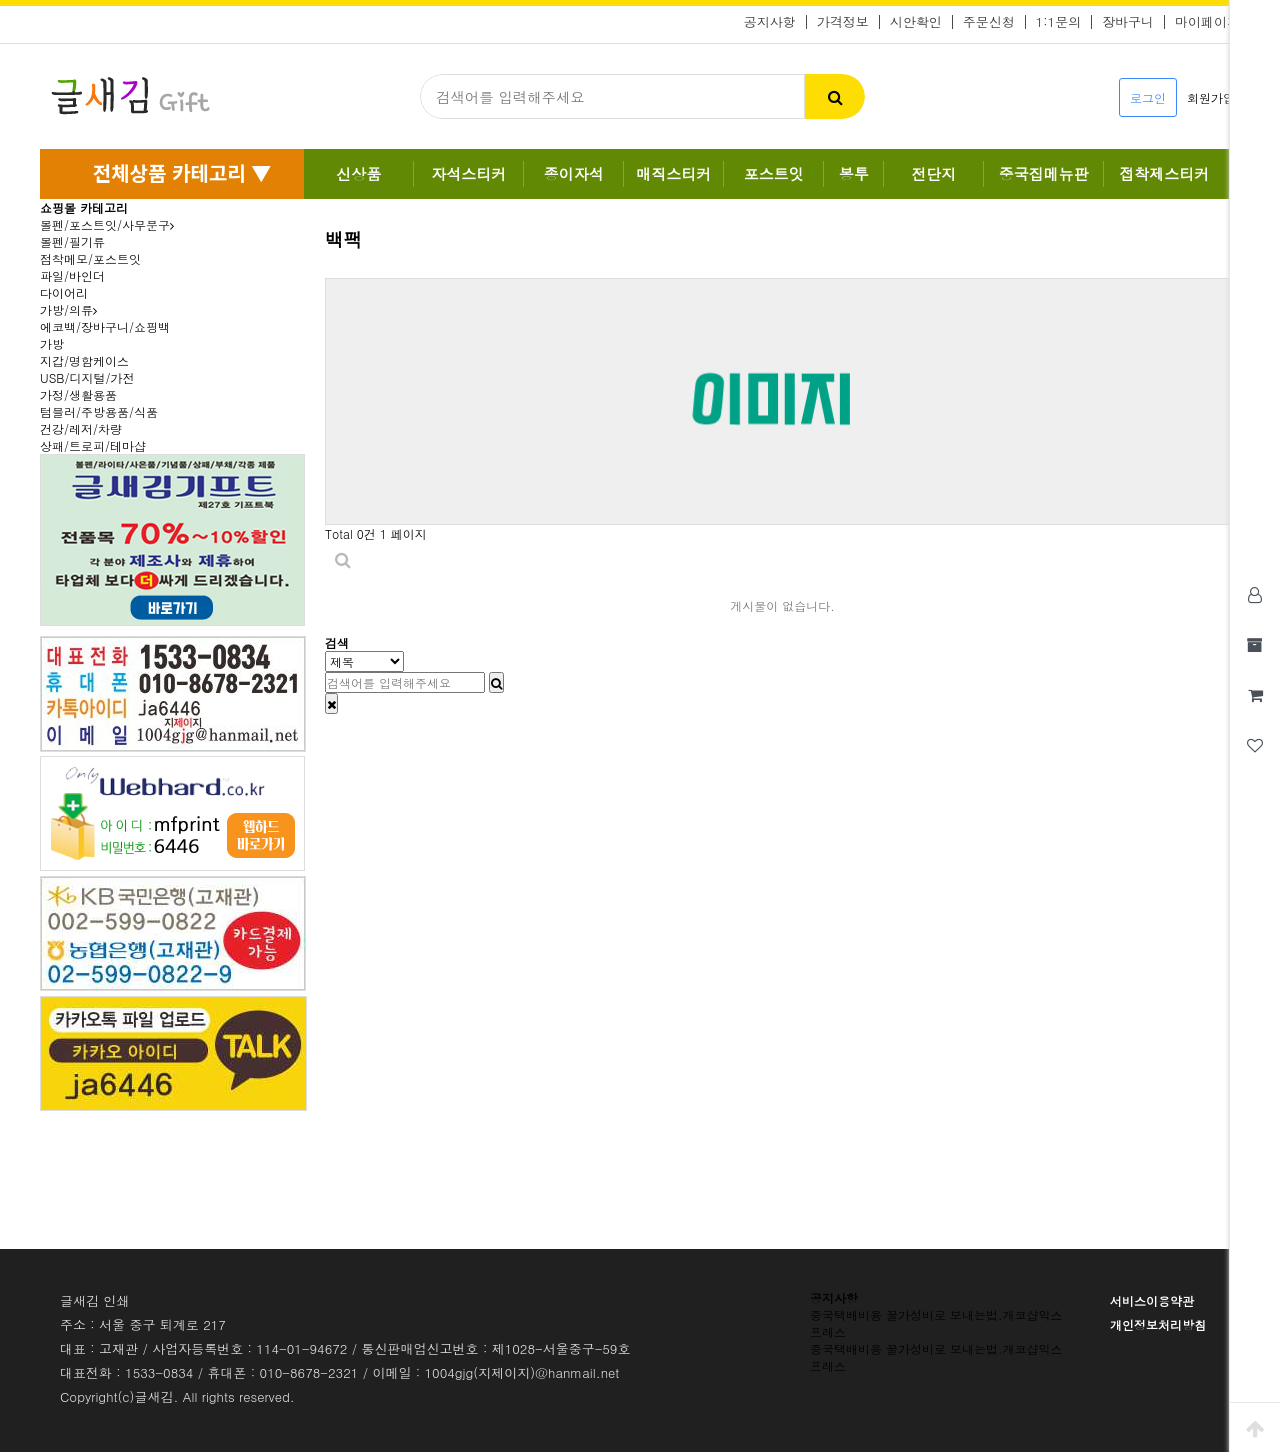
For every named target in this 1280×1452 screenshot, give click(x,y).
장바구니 (1128, 22)
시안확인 (916, 22)
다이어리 (64, 292)
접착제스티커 (1164, 173)
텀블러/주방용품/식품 (99, 411)
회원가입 (1211, 97)
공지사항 (770, 22)
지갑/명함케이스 (84, 360)
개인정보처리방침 (1158, 1324)
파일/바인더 (72, 275)
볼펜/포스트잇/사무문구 (107, 224)
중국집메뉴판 (1044, 173)
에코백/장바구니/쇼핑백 (105, 326)
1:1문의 (1059, 22)
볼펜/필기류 (72, 241)
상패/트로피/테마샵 (93, 445)
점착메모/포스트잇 (90, 258)
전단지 (933, 173)
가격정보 (843, 22)
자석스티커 (468, 173)
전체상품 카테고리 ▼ (182, 172)
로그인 (1148, 97)
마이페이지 (1207, 22)
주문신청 (989, 22)
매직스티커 (673, 173)
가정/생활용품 (78, 394)
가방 (52, 343)
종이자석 (574, 173)
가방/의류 (68, 309)
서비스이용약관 (1152, 1300)
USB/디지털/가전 (87, 377)
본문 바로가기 (0, 0)
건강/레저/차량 (81, 428)
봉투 (854, 173)
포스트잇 (774, 173)
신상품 (358, 173)
